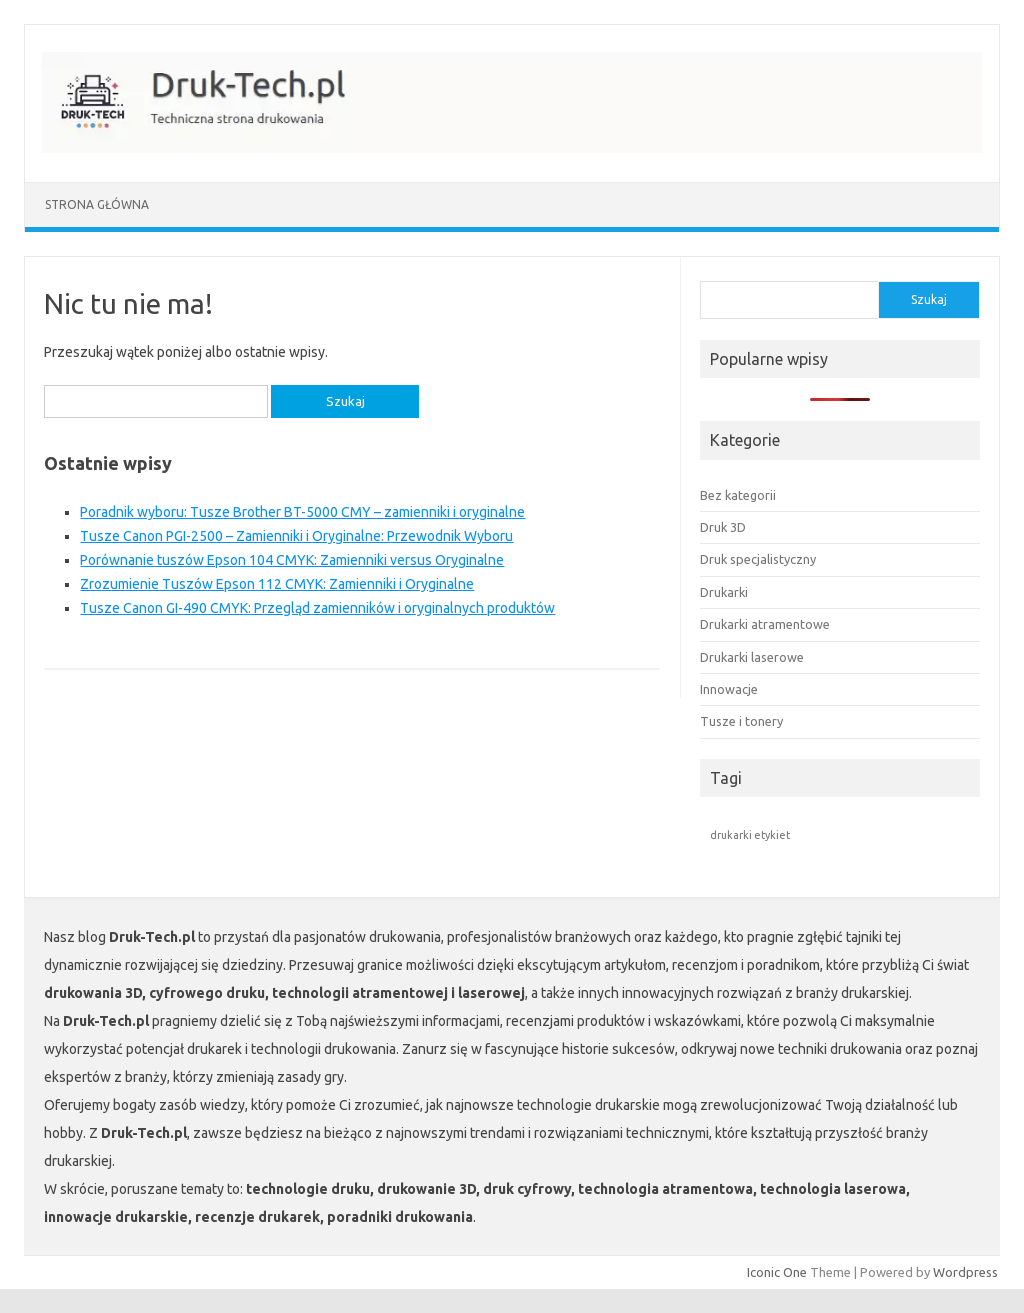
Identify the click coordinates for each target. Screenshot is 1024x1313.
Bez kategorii (738, 495)
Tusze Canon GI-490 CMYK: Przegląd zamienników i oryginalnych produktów (317, 608)
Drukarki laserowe (752, 657)
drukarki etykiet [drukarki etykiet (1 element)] (750, 835)
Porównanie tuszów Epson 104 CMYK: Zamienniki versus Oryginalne (292, 560)
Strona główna (97, 204)
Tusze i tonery (741, 721)
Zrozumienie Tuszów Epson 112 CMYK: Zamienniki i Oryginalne (277, 584)
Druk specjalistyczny (758, 559)
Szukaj (929, 299)
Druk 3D (723, 527)
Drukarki (724, 592)
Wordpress (965, 1272)
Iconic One (777, 1272)
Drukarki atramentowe (765, 624)
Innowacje (729, 689)
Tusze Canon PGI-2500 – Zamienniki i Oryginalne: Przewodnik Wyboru (296, 536)
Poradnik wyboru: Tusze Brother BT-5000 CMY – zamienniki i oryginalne (302, 512)
